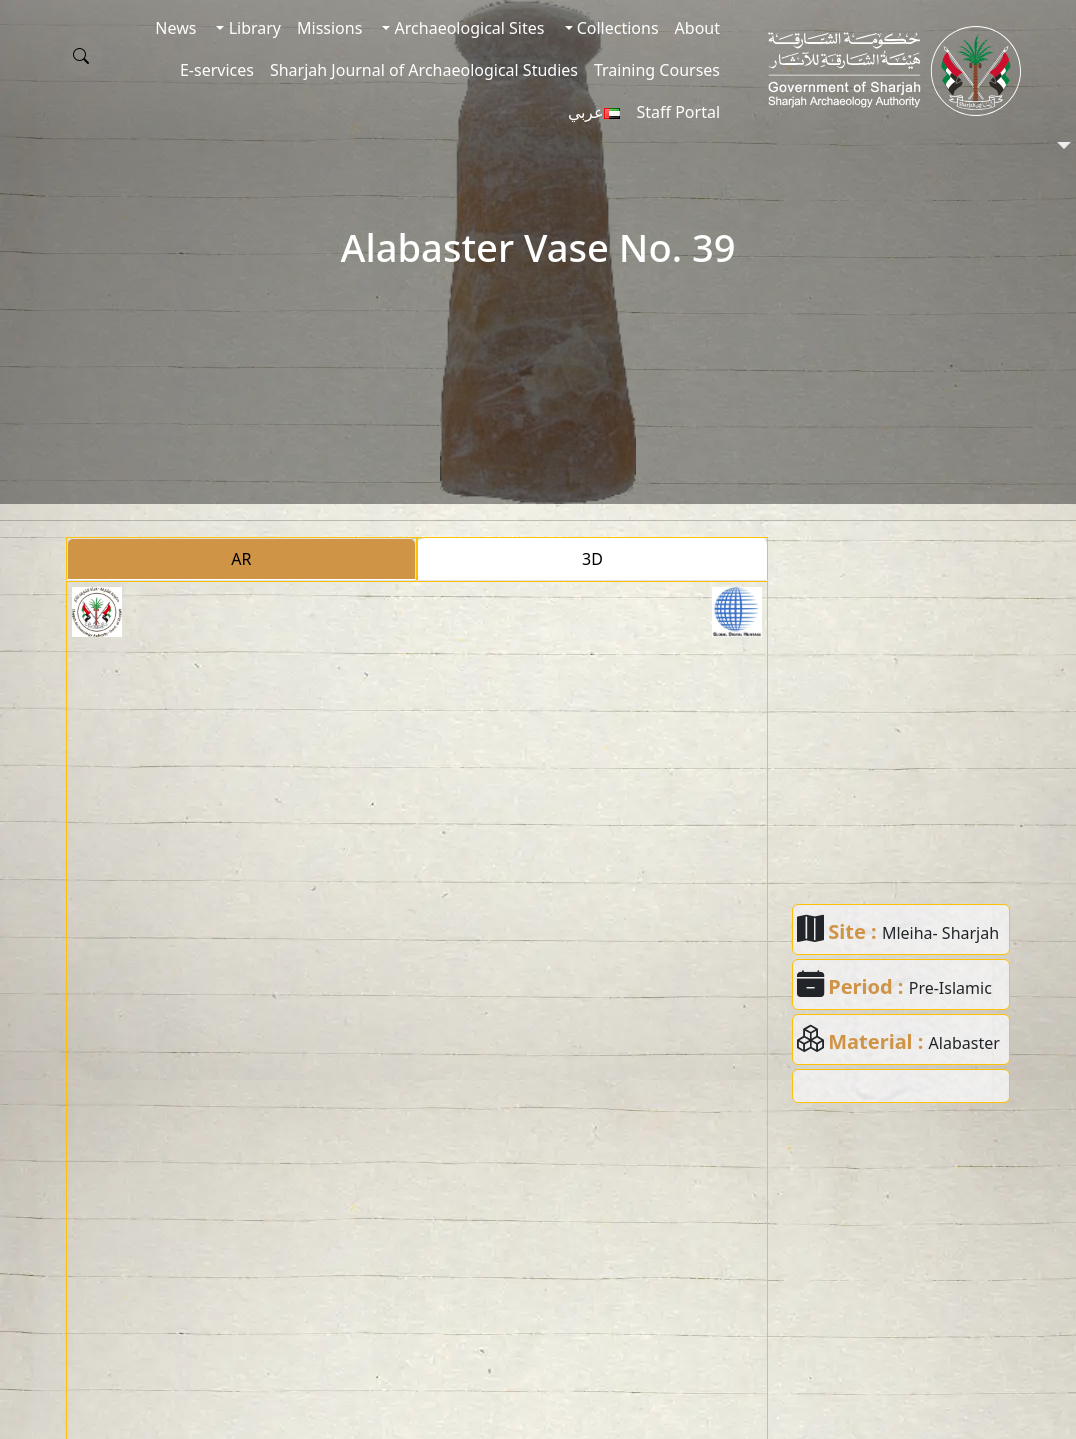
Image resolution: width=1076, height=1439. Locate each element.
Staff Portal (678, 112)
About (697, 28)
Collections (616, 28)
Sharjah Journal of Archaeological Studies (424, 70)
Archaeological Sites (467, 28)
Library (252, 28)
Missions (329, 28)
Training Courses (657, 70)
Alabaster (964, 1043)
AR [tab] (241, 559)
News (175, 28)
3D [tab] (592, 559)
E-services (217, 70)
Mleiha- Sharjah (940, 933)
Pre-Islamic (950, 988)
